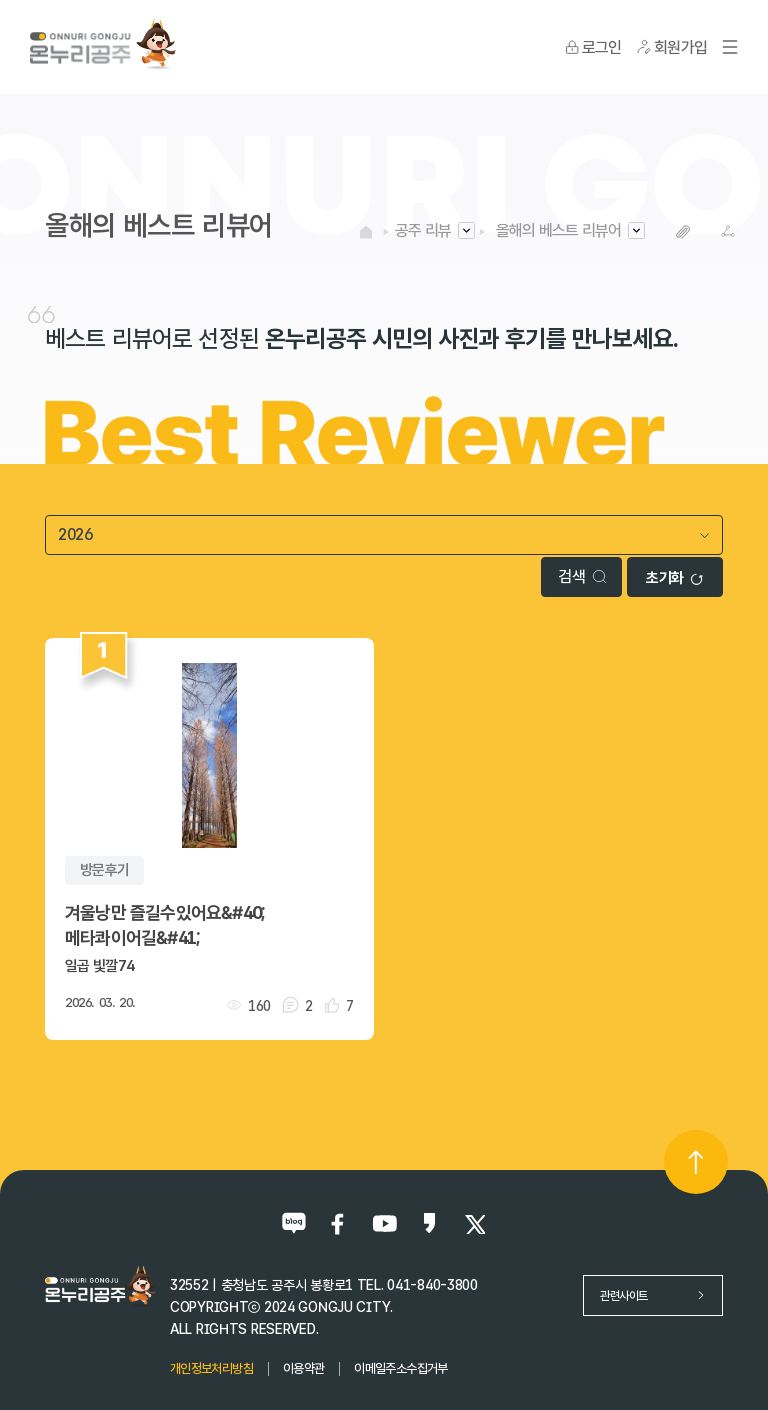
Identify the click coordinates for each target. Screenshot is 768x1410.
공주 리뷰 (423, 230)
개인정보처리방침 (211, 1368)
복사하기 (683, 231)
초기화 (675, 578)
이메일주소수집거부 (400, 1368)
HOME (366, 231)
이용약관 (303, 1368)
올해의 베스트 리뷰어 (558, 230)
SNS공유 (728, 231)
